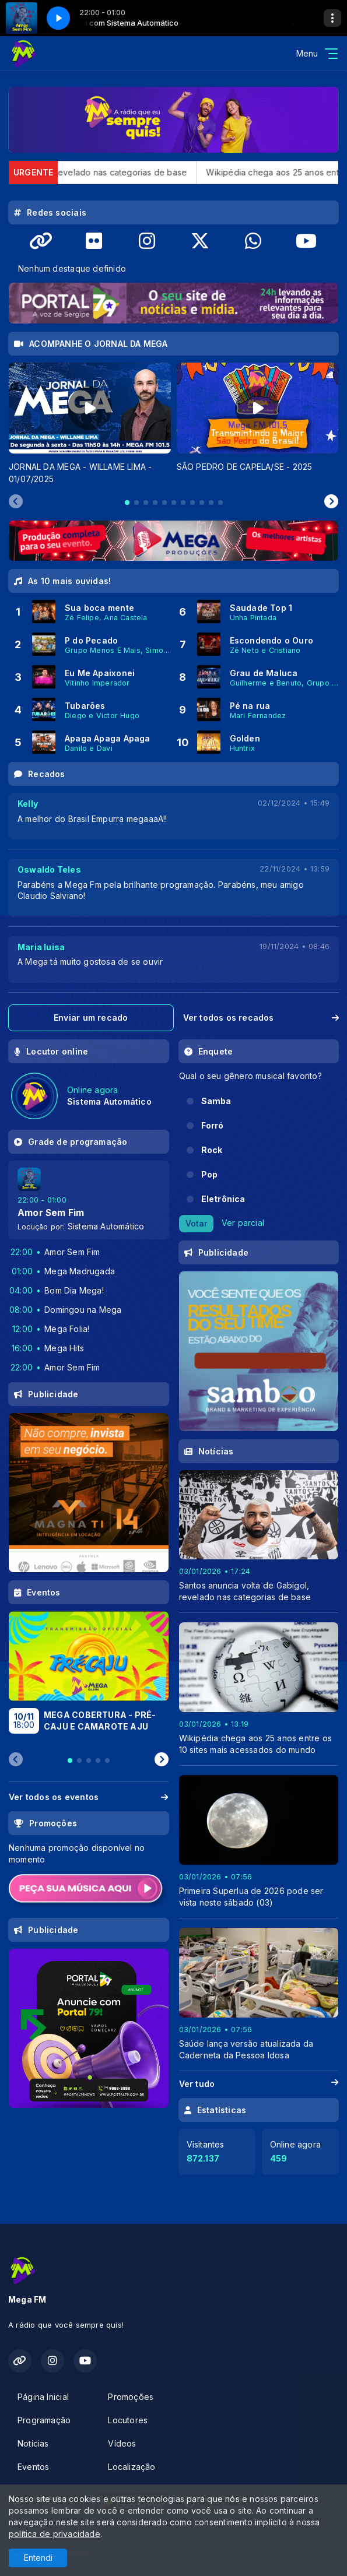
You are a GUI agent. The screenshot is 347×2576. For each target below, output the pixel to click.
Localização (131, 2467)
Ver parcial (243, 1223)
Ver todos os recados (261, 1017)
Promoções (130, 2397)
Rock (212, 1150)
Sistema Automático (106, 1226)
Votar (196, 1223)
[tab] (127, 502)
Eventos (33, 2467)
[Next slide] (331, 502)
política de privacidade (54, 2534)
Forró (212, 1125)
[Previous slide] (16, 502)
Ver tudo (259, 2084)
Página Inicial (43, 2397)
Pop (209, 1174)
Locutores (128, 2420)
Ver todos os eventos (89, 1797)
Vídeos (122, 2443)
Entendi (38, 2558)
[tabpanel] (90, 424)
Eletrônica (223, 1199)
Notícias (33, 2443)
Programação (44, 2420)
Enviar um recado (91, 1017)
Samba (216, 1101)
